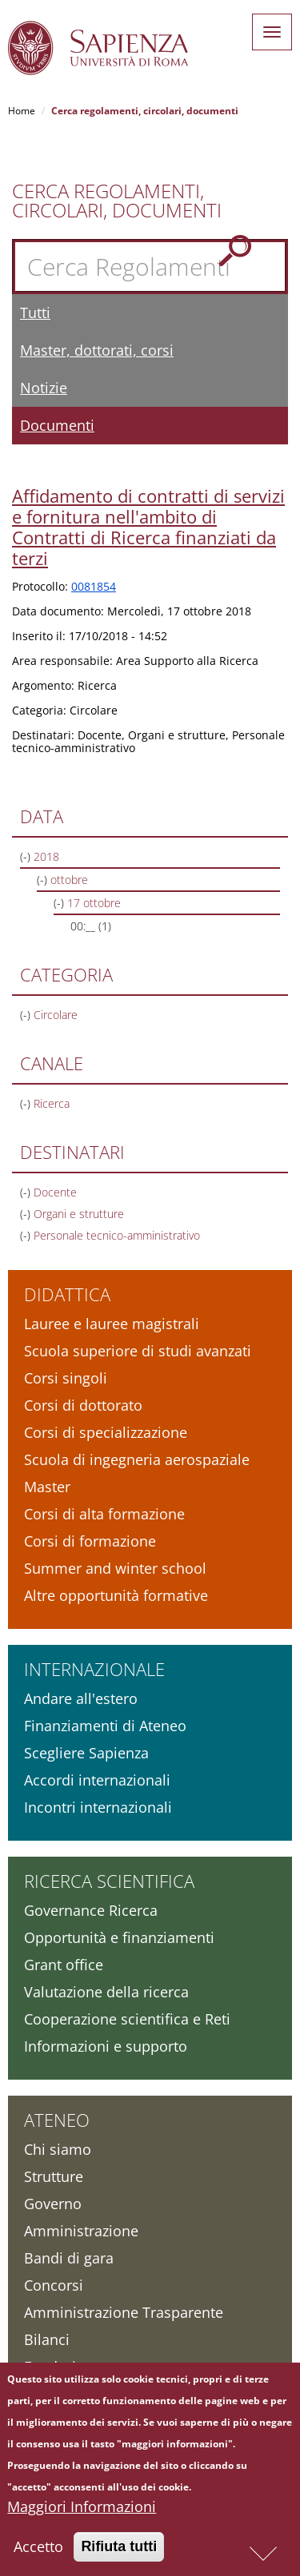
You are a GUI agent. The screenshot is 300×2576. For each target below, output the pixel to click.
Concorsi (53, 2285)
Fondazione (63, 2366)
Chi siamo (57, 2149)
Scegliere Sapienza (86, 1752)
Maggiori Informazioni (81, 2512)
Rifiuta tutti (119, 2552)
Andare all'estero (81, 1698)
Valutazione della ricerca (106, 1991)
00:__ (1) (90, 926)
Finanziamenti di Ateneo (105, 1725)
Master (47, 1486)
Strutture (53, 2176)
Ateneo (57, 2120)
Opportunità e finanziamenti (119, 1937)
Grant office (63, 1964)
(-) (27, 856)
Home (21, 110)
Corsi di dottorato (83, 1405)
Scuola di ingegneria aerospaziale (137, 1459)
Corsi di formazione (90, 1541)
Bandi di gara (69, 2257)
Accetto (38, 2552)
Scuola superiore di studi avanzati (137, 1350)
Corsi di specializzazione (105, 1432)
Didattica (67, 1294)
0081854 (93, 586)
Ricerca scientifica (109, 1881)
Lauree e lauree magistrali (111, 1323)
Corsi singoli (65, 1378)
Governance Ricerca (91, 1910)
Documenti (57, 425)
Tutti (35, 312)
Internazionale (94, 1669)
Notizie (43, 387)
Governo (53, 2203)
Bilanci (47, 2339)
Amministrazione (81, 2230)
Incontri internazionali (98, 1807)
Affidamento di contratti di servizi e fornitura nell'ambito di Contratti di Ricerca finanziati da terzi (148, 527)
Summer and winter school (115, 1568)
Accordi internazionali (97, 1780)
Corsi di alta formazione (104, 1513)
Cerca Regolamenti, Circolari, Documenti (117, 200)
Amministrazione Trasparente (123, 2312)
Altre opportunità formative (116, 1595)
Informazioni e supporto (105, 2046)
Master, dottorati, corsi (97, 350)
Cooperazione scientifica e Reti (127, 2019)
